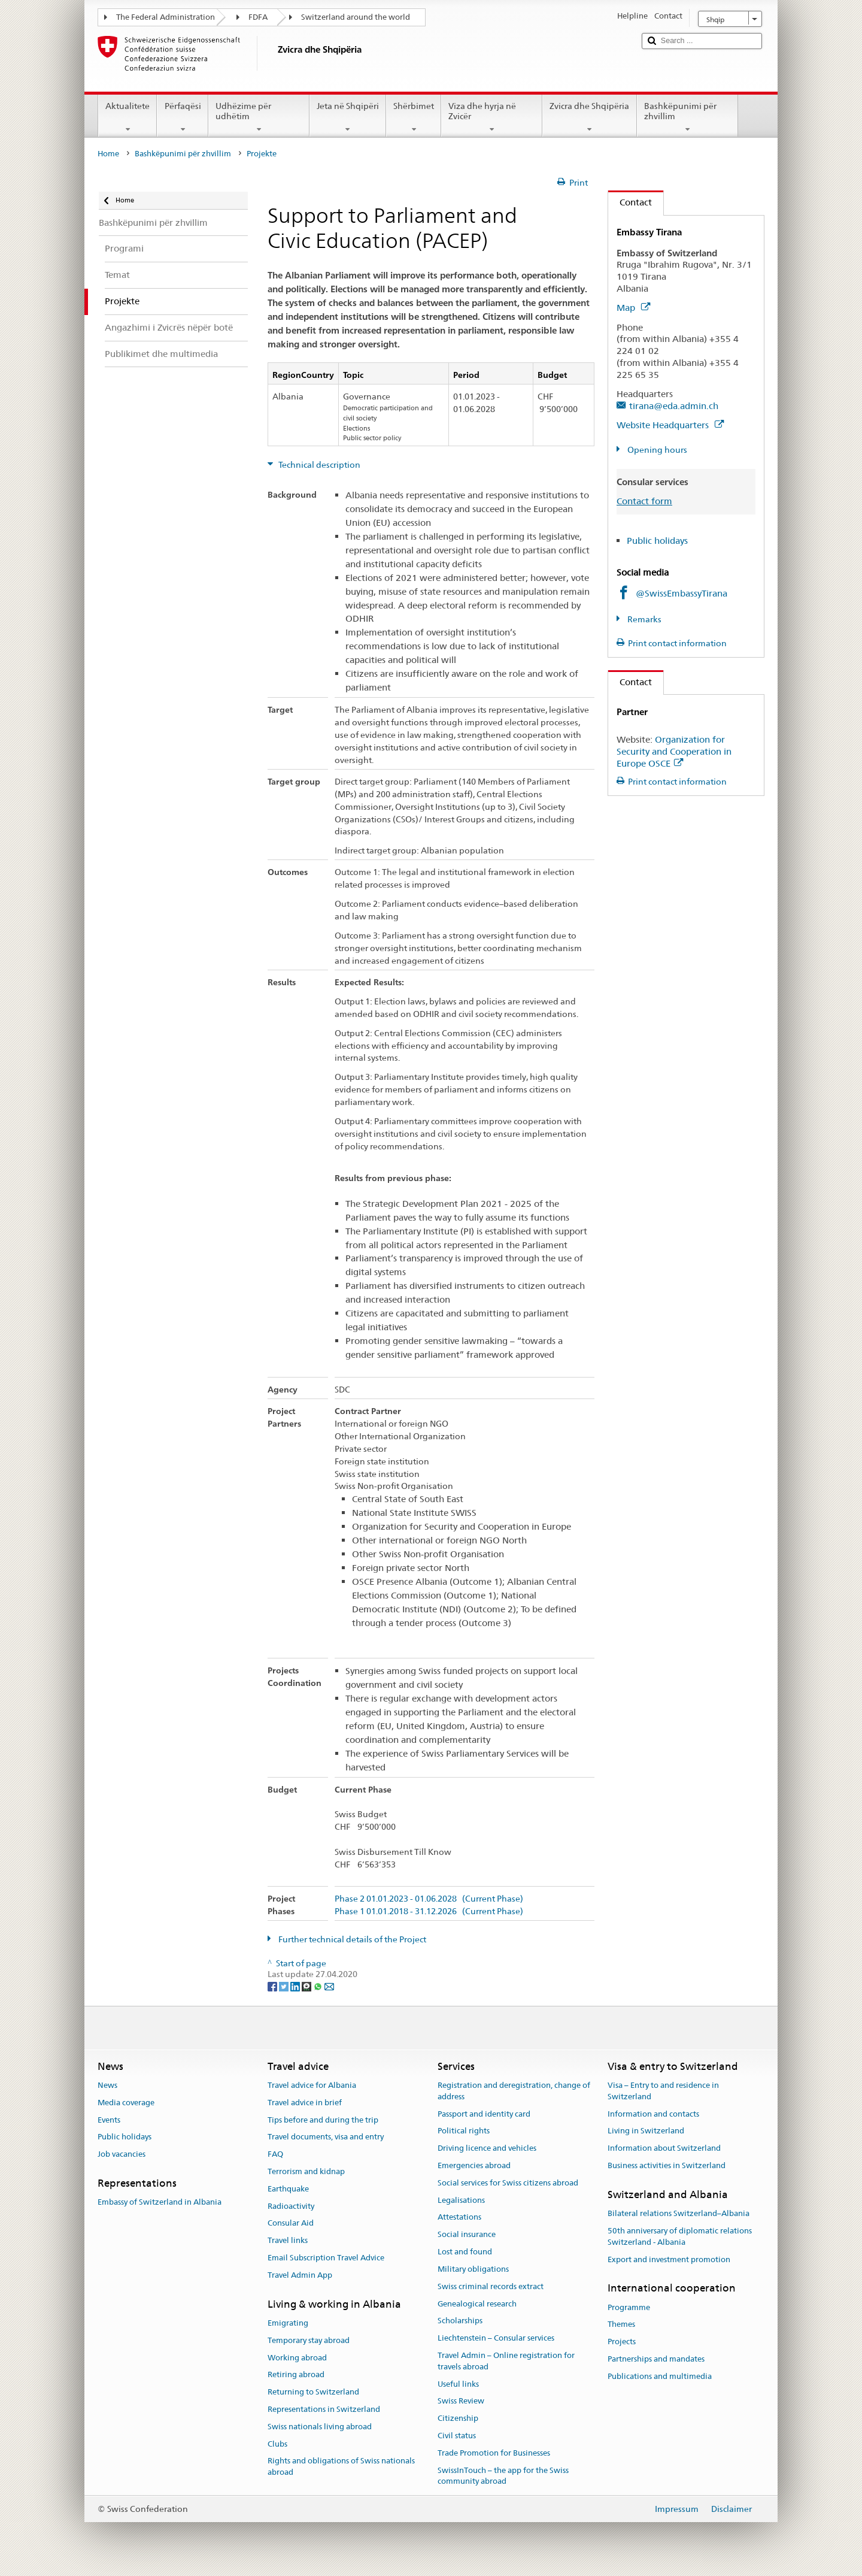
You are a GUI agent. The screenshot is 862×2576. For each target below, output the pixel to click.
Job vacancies (121, 2154)
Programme (629, 2307)
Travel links (288, 2240)
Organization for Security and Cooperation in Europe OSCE (674, 751)
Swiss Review (461, 2401)
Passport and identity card (484, 2113)
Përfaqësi (182, 117)
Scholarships (460, 2321)
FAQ (275, 2154)
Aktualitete (127, 117)
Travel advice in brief (305, 2102)
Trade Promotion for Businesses (494, 2452)
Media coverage (126, 2102)
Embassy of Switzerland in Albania (159, 2202)
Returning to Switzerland (313, 2391)
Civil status (457, 2435)
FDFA (258, 17)
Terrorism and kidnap (306, 2171)
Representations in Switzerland (324, 2409)
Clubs (277, 2443)
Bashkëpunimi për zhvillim (687, 117)
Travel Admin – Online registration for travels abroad (506, 2361)
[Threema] (307, 1986)
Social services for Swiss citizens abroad (508, 2182)
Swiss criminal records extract (491, 2286)
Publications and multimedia (660, 2376)
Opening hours (656, 450)
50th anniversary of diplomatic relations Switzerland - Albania (680, 2236)
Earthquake (288, 2188)
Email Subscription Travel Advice (326, 2257)
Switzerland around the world (355, 17)
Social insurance (467, 2234)
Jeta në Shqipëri (348, 117)
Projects (622, 2341)
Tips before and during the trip (323, 2119)
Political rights (464, 2131)
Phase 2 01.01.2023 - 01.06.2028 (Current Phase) (429, 1898)
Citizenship (458, 2418)
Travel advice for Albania (312, 2085)
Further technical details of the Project (351, 1939)
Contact (630, 202)
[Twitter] (284, 1986)
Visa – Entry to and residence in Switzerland (663, 2091)
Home (108, 153)
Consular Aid (291, 2223)
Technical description (318, 465)
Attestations (459, 2217)
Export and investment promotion (669, 2259)
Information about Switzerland (664, 2148)
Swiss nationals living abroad (320, 2426)
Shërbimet (414, 117)
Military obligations (473, 2269)
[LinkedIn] (296, 1986)
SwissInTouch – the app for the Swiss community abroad (503, 2476)
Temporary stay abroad (309, 2340)
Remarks (643, 619)
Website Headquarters (670, 425)
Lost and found (465, 2251)
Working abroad (297, 2357)
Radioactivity (291, 2206)
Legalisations (461, 2200)
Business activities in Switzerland (667, 2165)
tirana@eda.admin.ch (673, 405)
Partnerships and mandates (656, 2358)
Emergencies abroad (474, 2165)
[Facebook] (273, 1986)
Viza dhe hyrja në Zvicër (492, 117)
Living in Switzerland (646, 2131)
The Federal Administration (165, 17)
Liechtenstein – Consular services (496, 2337)
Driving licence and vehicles (487, 2148)
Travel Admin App (300, 2275)
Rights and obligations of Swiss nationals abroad (341, 2467)
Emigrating (288, 2322)
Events (109, 2119)
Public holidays (657, 540)
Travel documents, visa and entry (326, 2137)
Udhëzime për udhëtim (259, 117)
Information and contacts (653, 2113)
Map (633, 307)
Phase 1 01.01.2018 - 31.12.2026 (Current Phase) (429, 1911)
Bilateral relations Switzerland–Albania (678, 2213)
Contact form (644, 501)
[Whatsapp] (318, 1986)
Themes (621, 2324)
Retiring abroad (296, 2375)
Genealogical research (477, 2303)
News (107, 2085)
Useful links (458, 2384)
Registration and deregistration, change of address (514, 2091)
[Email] (329, 1986)
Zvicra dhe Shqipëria (589, 117)
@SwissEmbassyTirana (681, 593)
